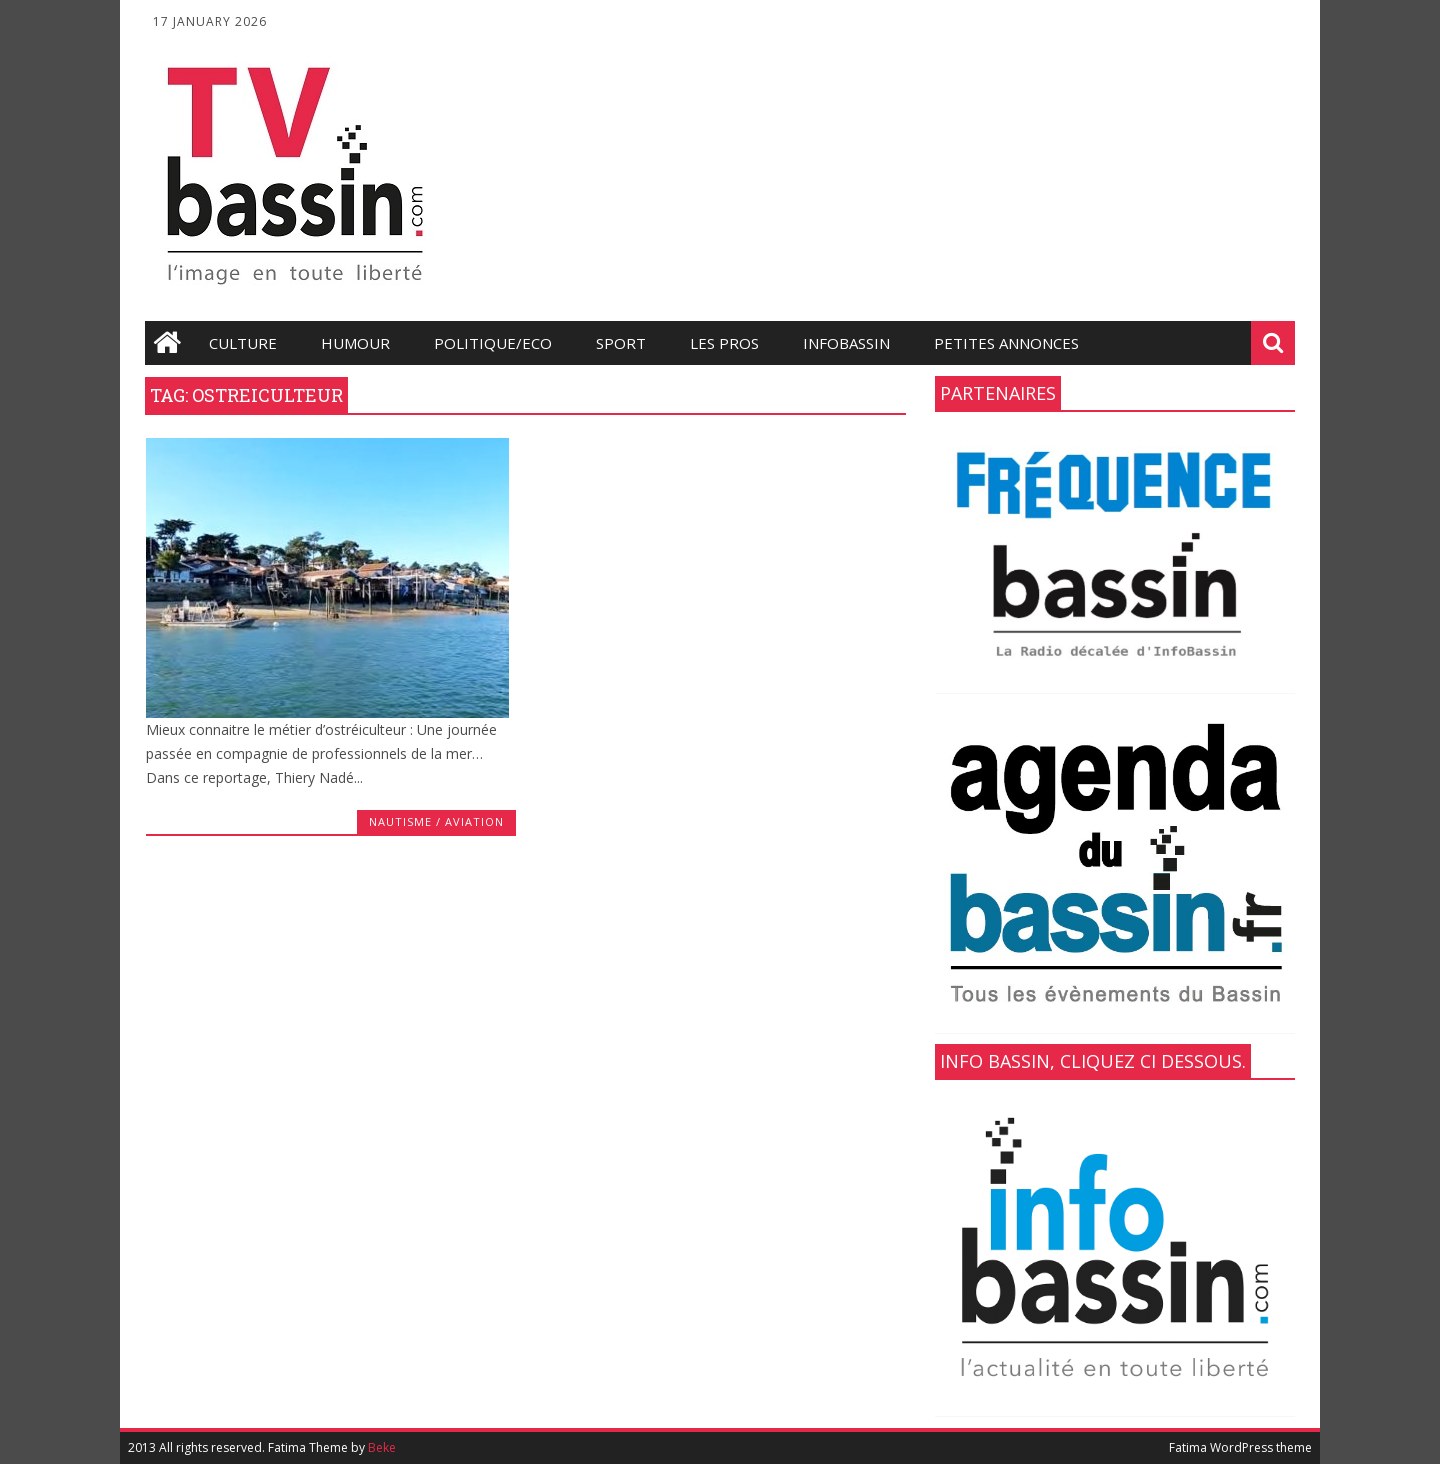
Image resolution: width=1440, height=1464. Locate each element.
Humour (355, 343)
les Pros (724, 343)
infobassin (846, 343)
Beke (382, 1447)
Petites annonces (1006, 343)
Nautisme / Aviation (436, 821)
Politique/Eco (493, 343)
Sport (621, 343)
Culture (243, 343)
